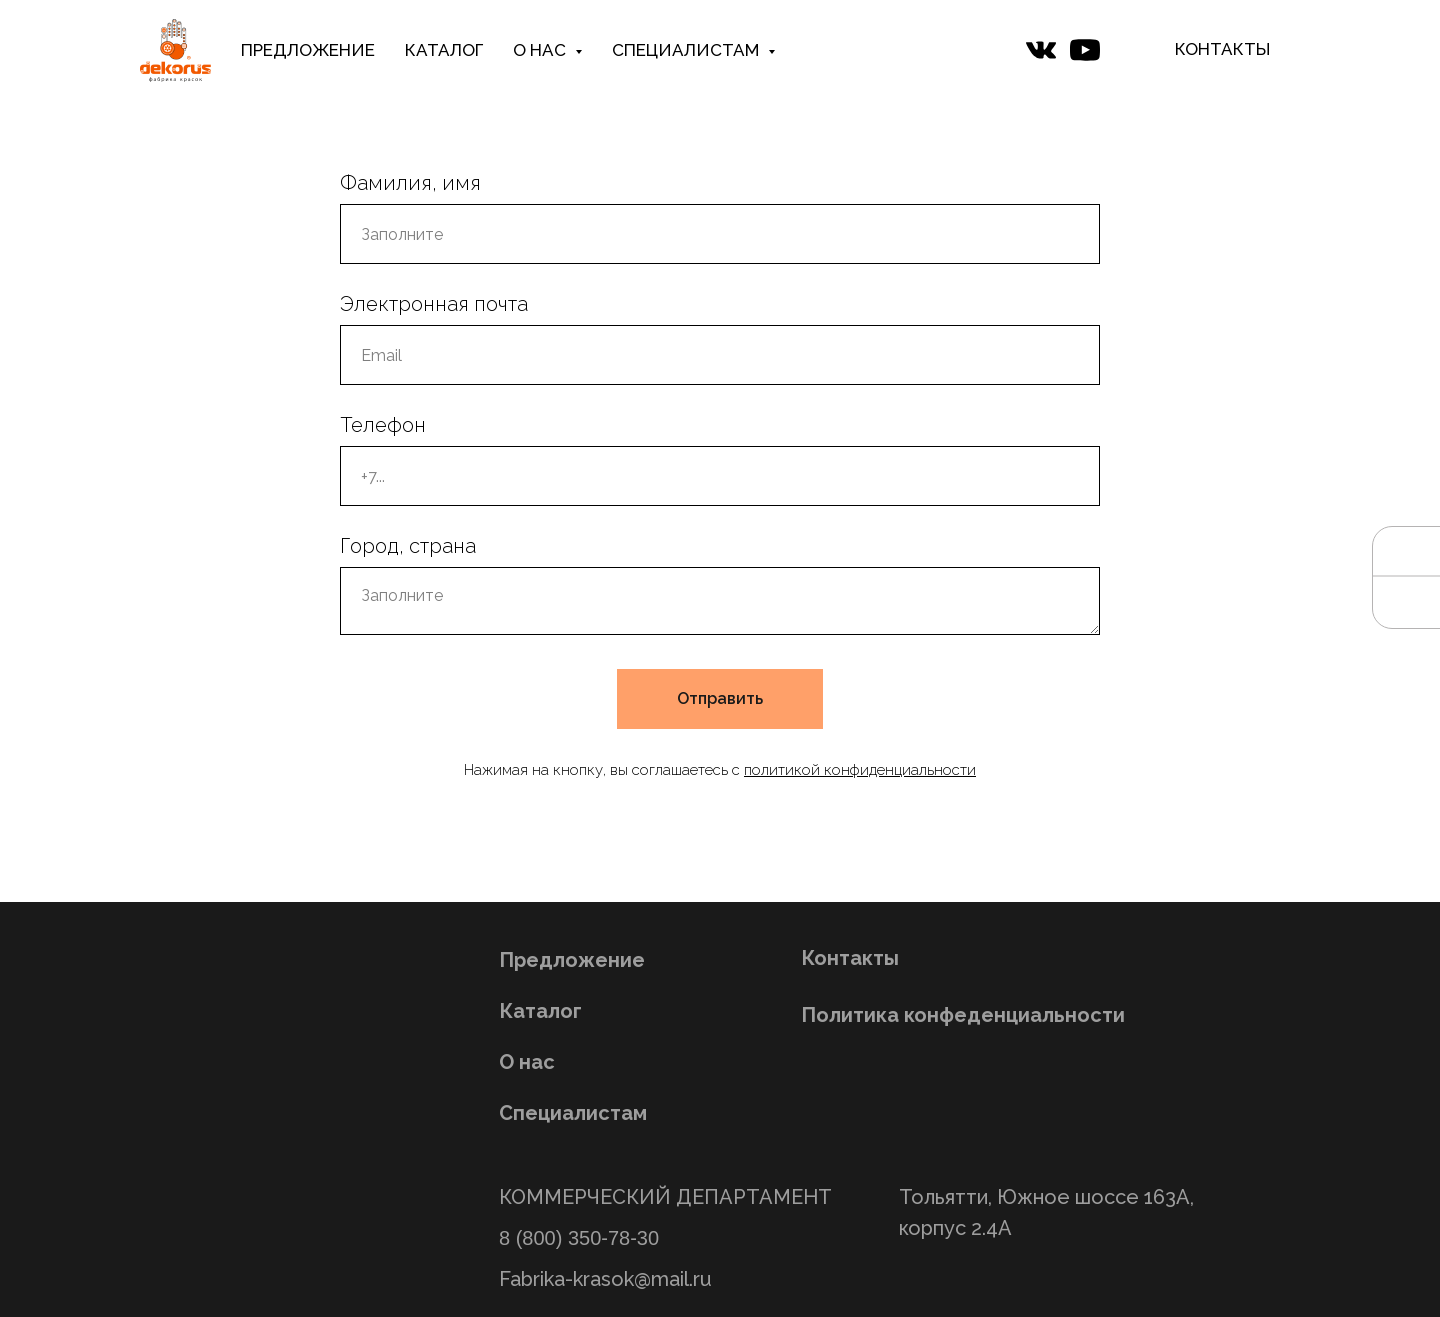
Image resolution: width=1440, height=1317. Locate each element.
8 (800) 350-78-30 (579, 1238)
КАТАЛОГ (444, 50)
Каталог (540, 1011)
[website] (1041, 50)
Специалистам (573, 1113)
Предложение (572, 960)
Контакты (850, 958)
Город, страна (408, 546)
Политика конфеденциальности (963, 1015)
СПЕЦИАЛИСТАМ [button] (687, 50)
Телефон (383, 425)
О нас (527, 1062)
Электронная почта (434, 304)
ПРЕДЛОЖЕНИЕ (308, 50)
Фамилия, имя (410, 183)
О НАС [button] (541, 50)
